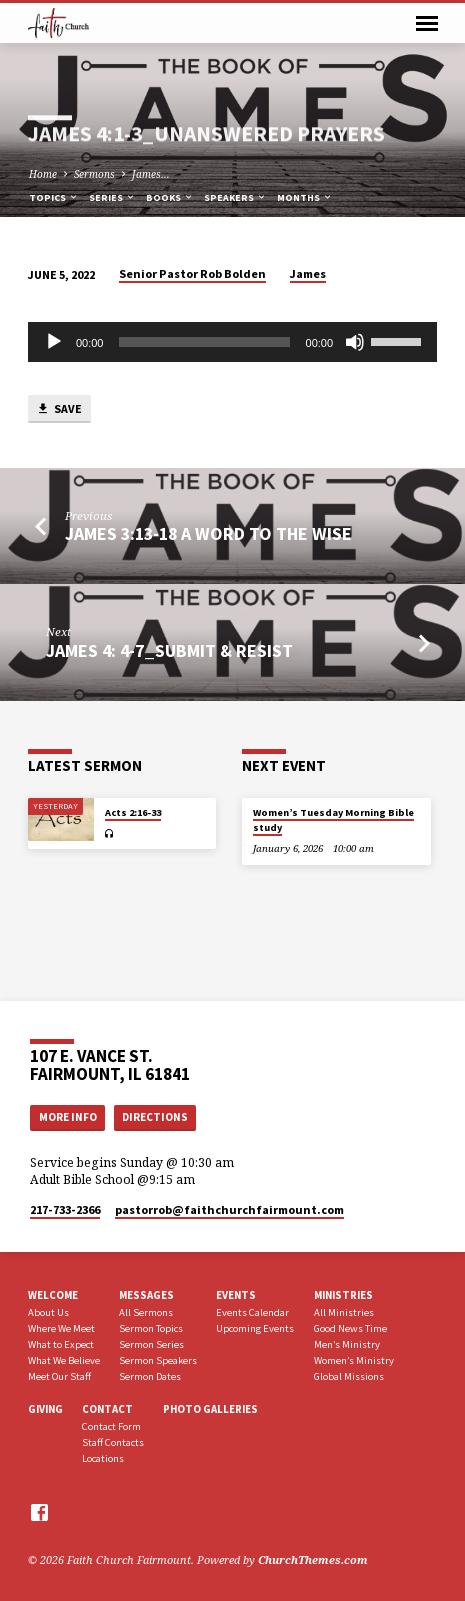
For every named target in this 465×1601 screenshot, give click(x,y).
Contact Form (111, 1426)
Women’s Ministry (354, 1360)
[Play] (54, 342)
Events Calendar (252, 1312)
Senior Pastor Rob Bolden (192, 273)
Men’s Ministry (347, 1344)
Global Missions (349, 1376)
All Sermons (146, 1312)
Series (112, 197)
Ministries (343, 1295)
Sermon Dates (150, 1376)
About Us (48, 1312)
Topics (54, 197)
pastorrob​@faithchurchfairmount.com (229, 1209)
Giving (45, 1409)
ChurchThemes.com (313, 1559)
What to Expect (61, 1344)
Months (305, 197)
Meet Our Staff (59, 1376)
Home (43, 174)
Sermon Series (151, 1344)
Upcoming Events (255, 1328)
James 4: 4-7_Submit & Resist (169, 650)
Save (59, 409)
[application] (232, 342)
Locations (103, 1458)
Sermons (94, 174)
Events (236, 1295)
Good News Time (350, 1328)
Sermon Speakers (158, 1360)
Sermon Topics (151, 1328)
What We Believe (64, 1360)
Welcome (53, 1295)
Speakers (235, 197)
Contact (107, 1409)
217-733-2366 (65, 1209)
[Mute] (355, 342)
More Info (68, 1117)
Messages (146, 1295)
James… (151, 174)
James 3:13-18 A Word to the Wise (208, 533)
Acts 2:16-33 (133, 812)
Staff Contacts (113, 1442)
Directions (155, 1117)
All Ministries (344, 1312)
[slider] (204, 342)
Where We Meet (61, 1328)
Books (170, 197)
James (308, 273)
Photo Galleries (210, 1409)
